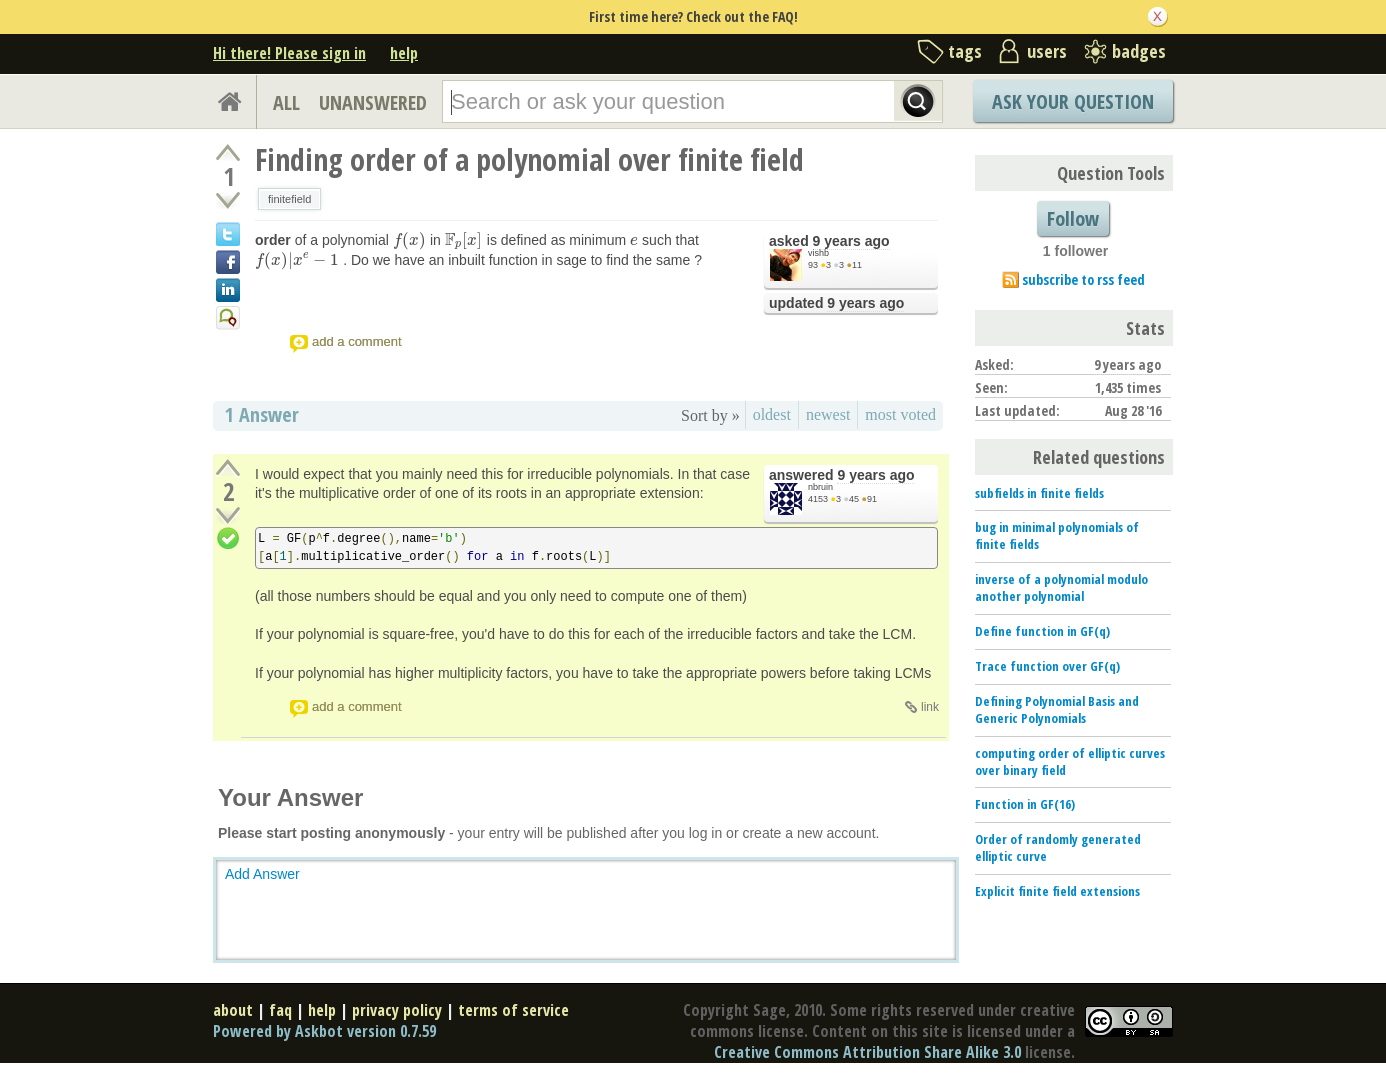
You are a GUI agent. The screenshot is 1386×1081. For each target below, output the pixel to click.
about (233, 1010)
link (930, 707)
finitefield (289, 199)
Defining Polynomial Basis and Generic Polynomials (1057, 709)
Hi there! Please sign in (289, 53)
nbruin (820, 487)
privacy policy (397, 1010)
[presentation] (409, 240)
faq (280, 1010)
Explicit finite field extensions (1057, 891)
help (404, 53)
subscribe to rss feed (1083, 279)
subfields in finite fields (1039, 493)
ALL (286, 102)
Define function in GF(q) (1042, 631)
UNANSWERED (373, 102)
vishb (818, 253)
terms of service (513, 1010)
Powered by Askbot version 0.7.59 (324, 1031)
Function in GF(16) (1025, 804)
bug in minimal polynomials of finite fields (1057, 535)
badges (1139, 51)
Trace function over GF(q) (1047, 666)
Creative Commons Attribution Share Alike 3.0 (867, 1052)
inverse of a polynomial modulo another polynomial (1061, 587)
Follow (1073, 218)
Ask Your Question (1073, 101)
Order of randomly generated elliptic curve (1058, 847)
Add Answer (262, 874)
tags (965, 51)
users (1047, 51)
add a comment (357, 341)
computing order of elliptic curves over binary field (1070, 761)
